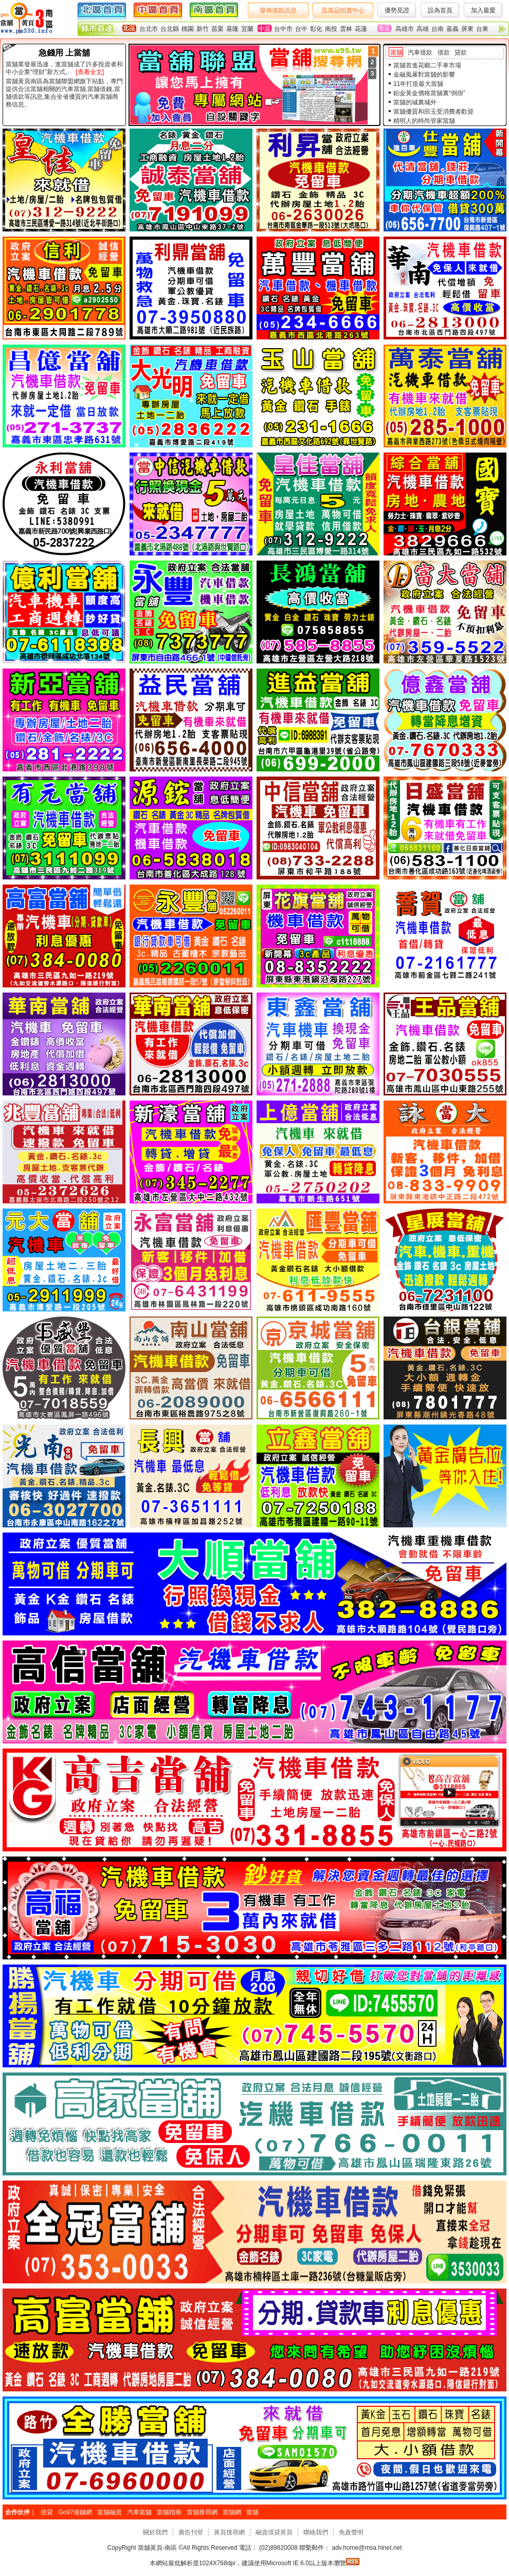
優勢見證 (397, 10)
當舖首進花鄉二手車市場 (427, 65)
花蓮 (361, 28)
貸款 (461, 52)
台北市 (148, 28)
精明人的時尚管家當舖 (424, 120)
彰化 (316, 28)
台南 (437, 28)
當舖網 (232, 2512)
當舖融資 (109, 2512)
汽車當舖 (139, 2512)
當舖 (396, 52)
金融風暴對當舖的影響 (424, 74)
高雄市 (404, 28)
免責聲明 (351, 2532)
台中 (301, 28)
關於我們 (155, 2532)
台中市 (283, 28)
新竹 (202, 28)
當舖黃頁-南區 (157, 2547)
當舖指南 (169, 2512)
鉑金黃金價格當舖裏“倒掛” (429, 93)
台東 (482, 28)
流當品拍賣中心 (343, 10)
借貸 (47, 2512)
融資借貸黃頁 (274, 2532)
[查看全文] (90, 72)
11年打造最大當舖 (418, 83)
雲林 (346, 28)
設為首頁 (440, 10)
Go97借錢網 (75, 2512)
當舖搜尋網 (202, 2512)
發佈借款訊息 (278, 10)
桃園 (187, 28)
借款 (444, 52)
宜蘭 (247, 28)
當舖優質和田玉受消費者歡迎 (433, 111)
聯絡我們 (315, 2532)
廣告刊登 (190, 2532)
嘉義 (452, 28)
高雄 (422, 28)
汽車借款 (420, 52)
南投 (331, 28)
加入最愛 (483, 10)
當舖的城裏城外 (415, 102)
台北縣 (169, 28)
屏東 (467, 28)
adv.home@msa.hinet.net (366, 2547)
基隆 (232, 28)
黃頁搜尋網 (229, 2532)
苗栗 (217, 28)
